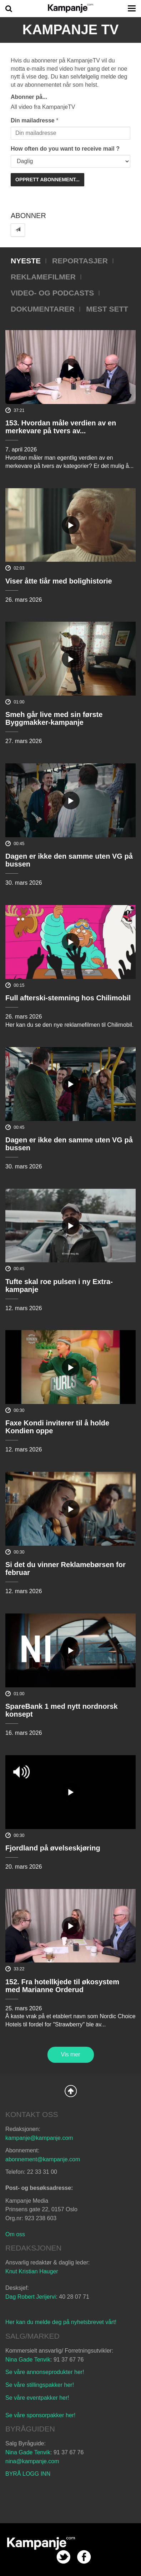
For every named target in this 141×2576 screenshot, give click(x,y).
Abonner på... (29, 97)
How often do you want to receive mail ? (65, 149)
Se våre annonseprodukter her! (44, 2372)
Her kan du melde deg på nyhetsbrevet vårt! (60, 2322)
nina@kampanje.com (32, 2461)
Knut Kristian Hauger (31, 2271)
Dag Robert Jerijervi (30, 2297)
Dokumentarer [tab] (43, 309)
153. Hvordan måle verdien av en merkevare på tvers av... (60, 427)
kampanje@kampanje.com (39, 2138)
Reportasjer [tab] (80, 261)
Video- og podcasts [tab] (52, 293)
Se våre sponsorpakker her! (40, 2415)
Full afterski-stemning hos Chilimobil (68, 998)
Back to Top (71, 2091)
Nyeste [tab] (26, 261)
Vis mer (70, 2054)
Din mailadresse (33, 120)
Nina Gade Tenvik (27, 2360)
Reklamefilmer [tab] (43, 277)
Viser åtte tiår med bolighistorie (58, 581)
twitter (63, 2557)
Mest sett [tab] (107, 309)
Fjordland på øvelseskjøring (52, 1848)
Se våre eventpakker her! (37, 2398)
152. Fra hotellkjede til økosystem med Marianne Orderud (62, 1986)
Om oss (15, 2234)
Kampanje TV (70, 29)
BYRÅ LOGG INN (27, 2474)
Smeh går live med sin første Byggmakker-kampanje (53, 718)
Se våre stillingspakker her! (40, 2385)
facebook (84, 2557)
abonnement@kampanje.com (42, 2159)
